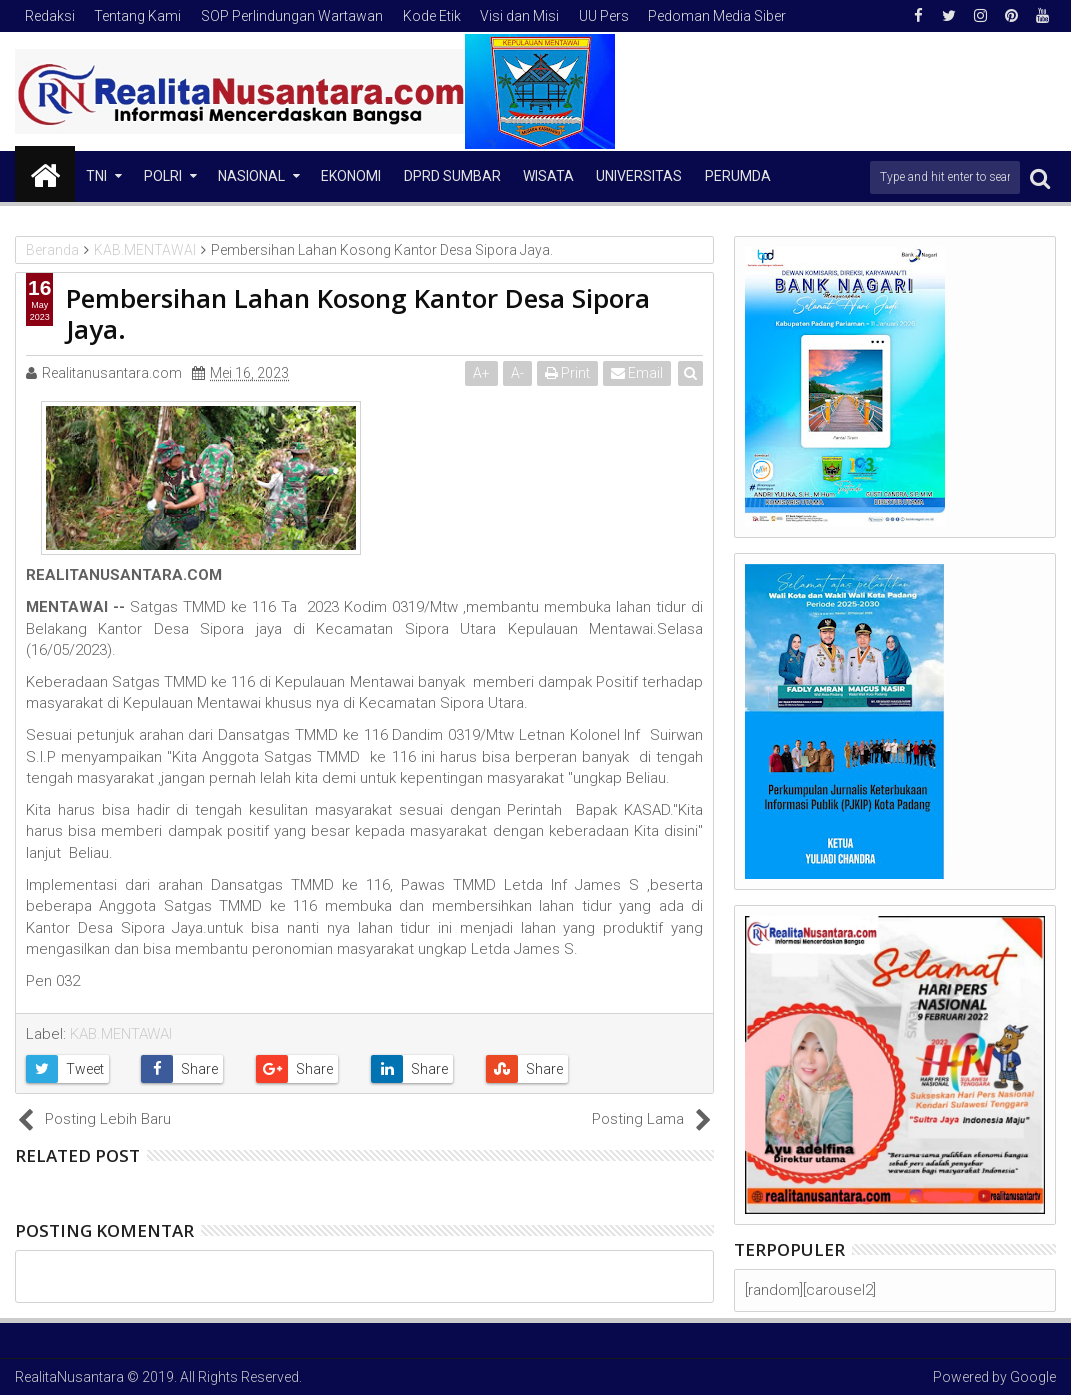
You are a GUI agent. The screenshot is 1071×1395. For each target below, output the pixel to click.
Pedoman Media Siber (717, 16)
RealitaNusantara (69, 1377)
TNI (96, 176)
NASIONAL (251, 176)
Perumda (738, 176)
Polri (163, 176)
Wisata (548, 176)
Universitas (639, 176)
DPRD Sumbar (452, 176)
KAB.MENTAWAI (121, 1034)
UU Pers (604, 16)
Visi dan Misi (519, 16)
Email (637, 373)
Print (567, 373)
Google (1033, 1377)
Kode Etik (432, 16)
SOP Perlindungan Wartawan (292, 16)
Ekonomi (351, 176)
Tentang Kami (137, 16)
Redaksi (50, 16)
